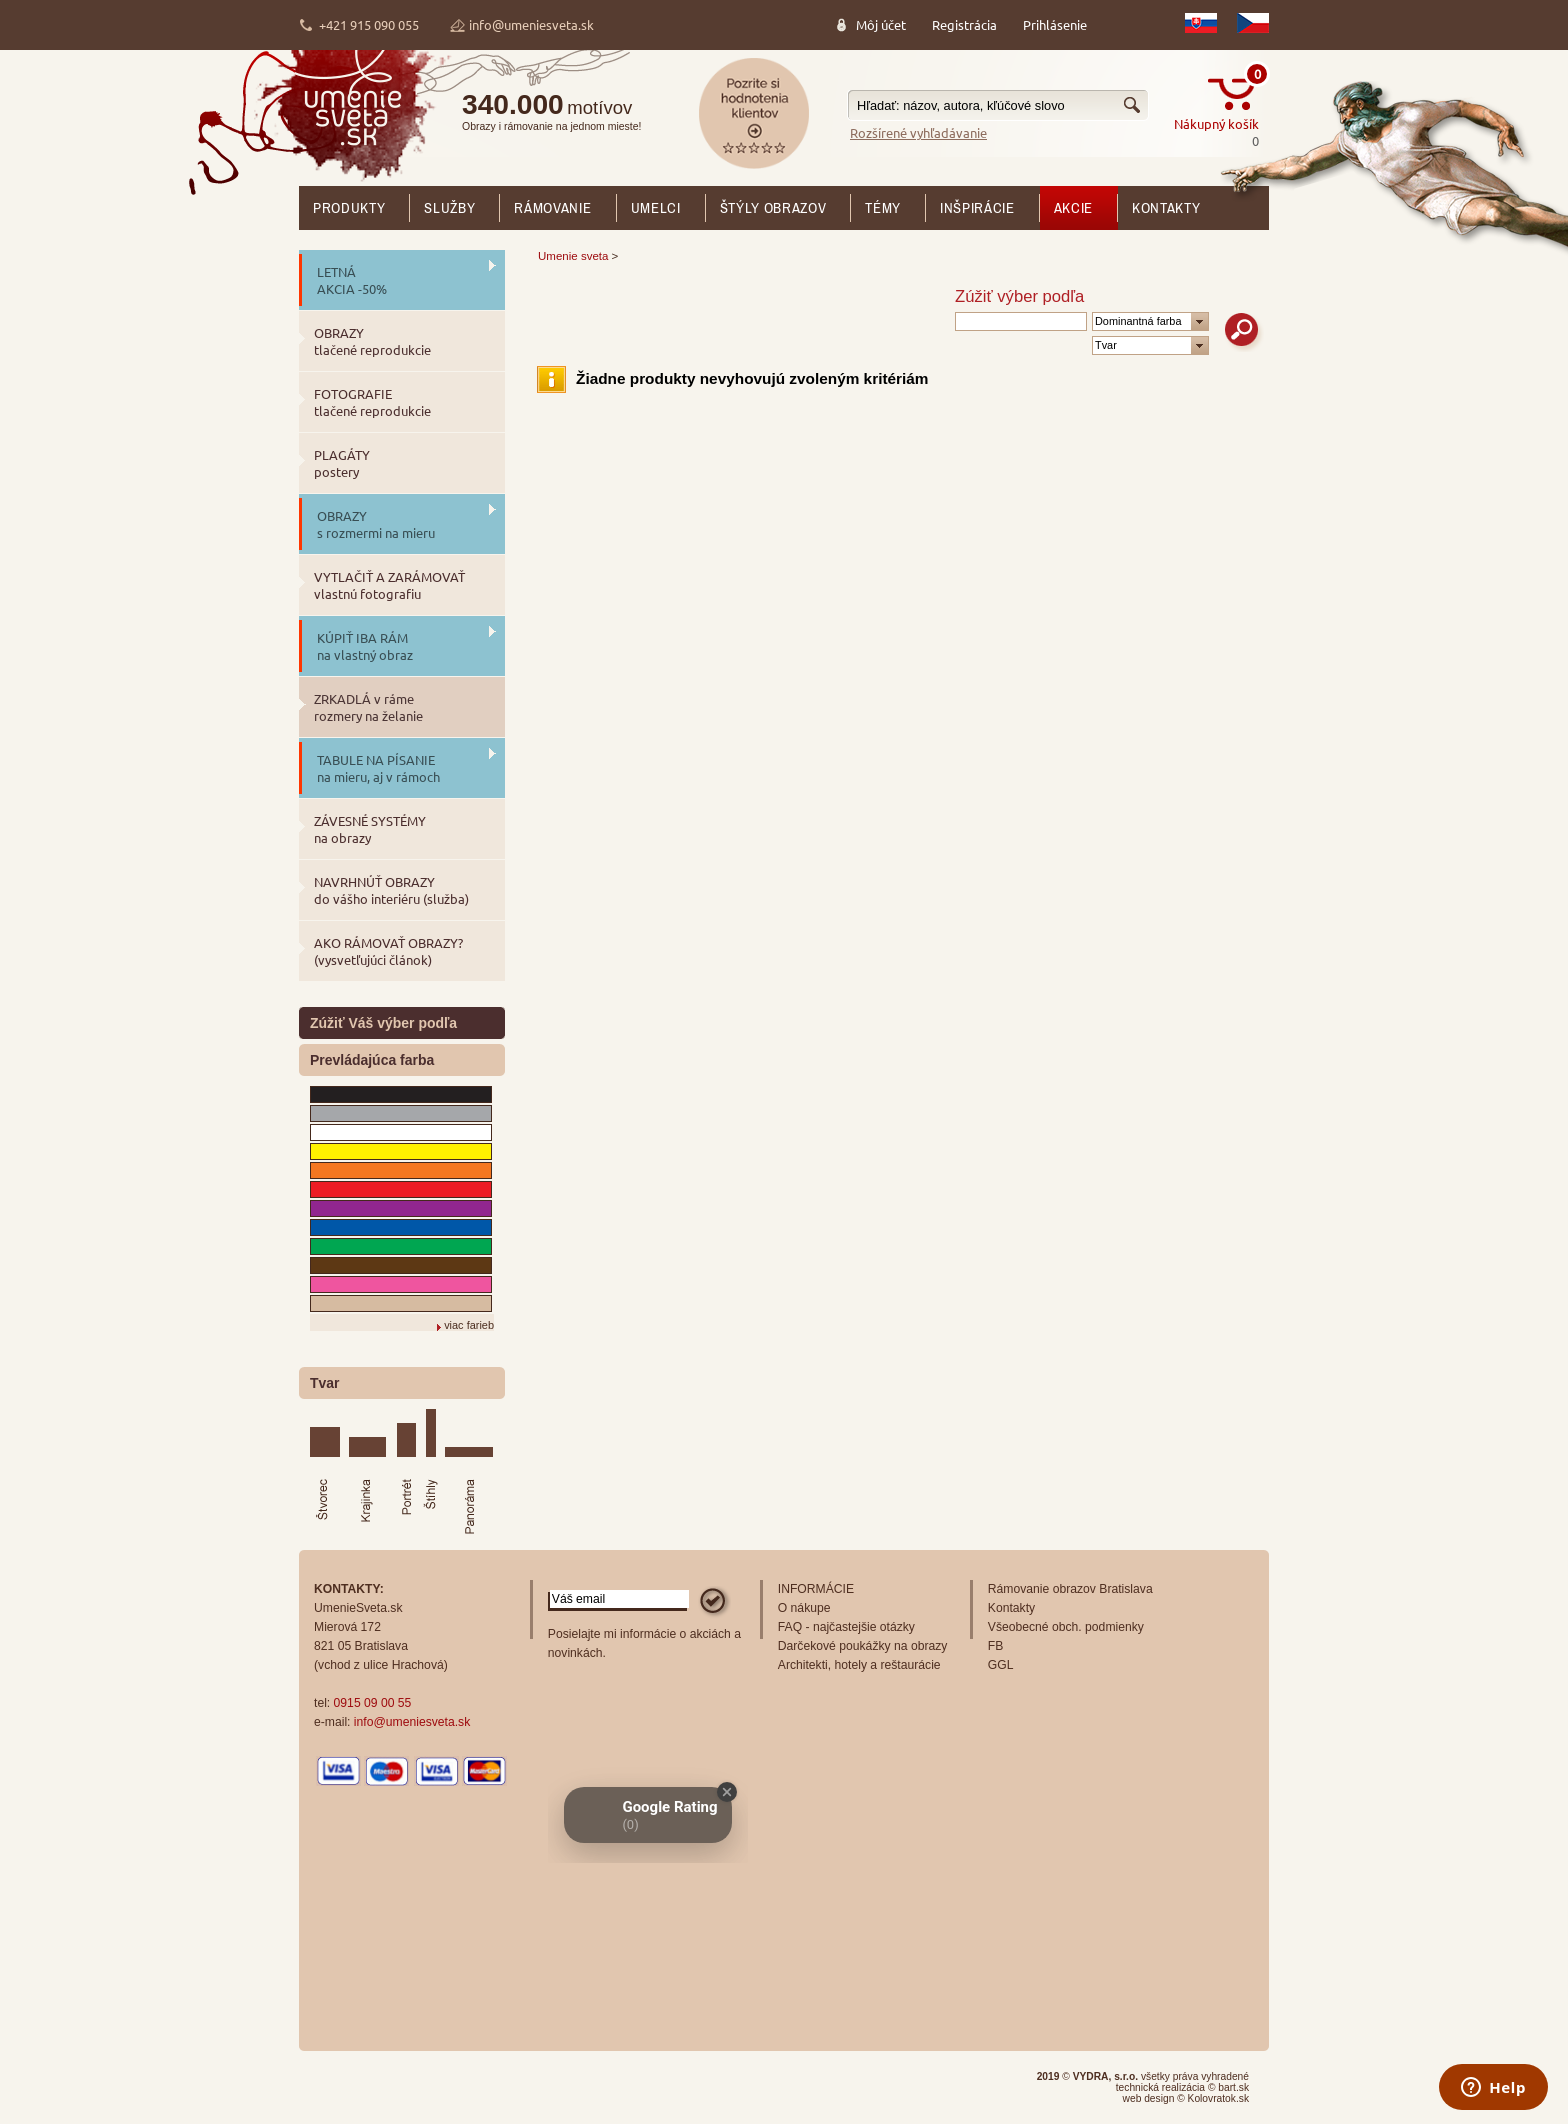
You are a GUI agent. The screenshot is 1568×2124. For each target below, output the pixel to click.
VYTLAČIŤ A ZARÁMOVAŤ (389, 585)
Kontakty (1166, 208)
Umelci (656, 208)
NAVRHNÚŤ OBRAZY (391, 890)
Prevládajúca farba (372, 1060)
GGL (1001, 1665)
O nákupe (804, 1608)
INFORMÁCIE (816, 1589)
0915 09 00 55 (373, 1703)
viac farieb (469, 1325)
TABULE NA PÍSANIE (378, 768)
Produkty (349, 208)
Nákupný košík (1216, 123)
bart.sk (1233, 2087)
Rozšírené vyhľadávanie (918, 132)
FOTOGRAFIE (372, 402)
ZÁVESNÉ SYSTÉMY (370, 829)
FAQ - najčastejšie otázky (846, 1627)
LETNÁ (352, 280)
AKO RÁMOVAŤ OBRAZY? (388, 951)
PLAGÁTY (342, 463)
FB (996, 1646)
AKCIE (1073, 208)
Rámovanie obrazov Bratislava (1070, 1589)
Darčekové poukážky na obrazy (863, 1646)
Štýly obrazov (773, 208)
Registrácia (964, 24)
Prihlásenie (1055, 24)
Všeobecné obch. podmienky (1066, 1627)
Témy (883, 208)
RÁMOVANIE (552, 208)
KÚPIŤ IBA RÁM (365, 646)
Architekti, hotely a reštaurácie (859, 1665)
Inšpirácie (977, 208)
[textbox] (998, 105)
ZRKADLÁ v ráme (368, 707)
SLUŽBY (449, 208)
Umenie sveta (573, 256)
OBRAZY (372, 341)
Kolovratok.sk (1218, 2098)
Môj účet (881, 24)
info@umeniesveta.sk (531, 24)
